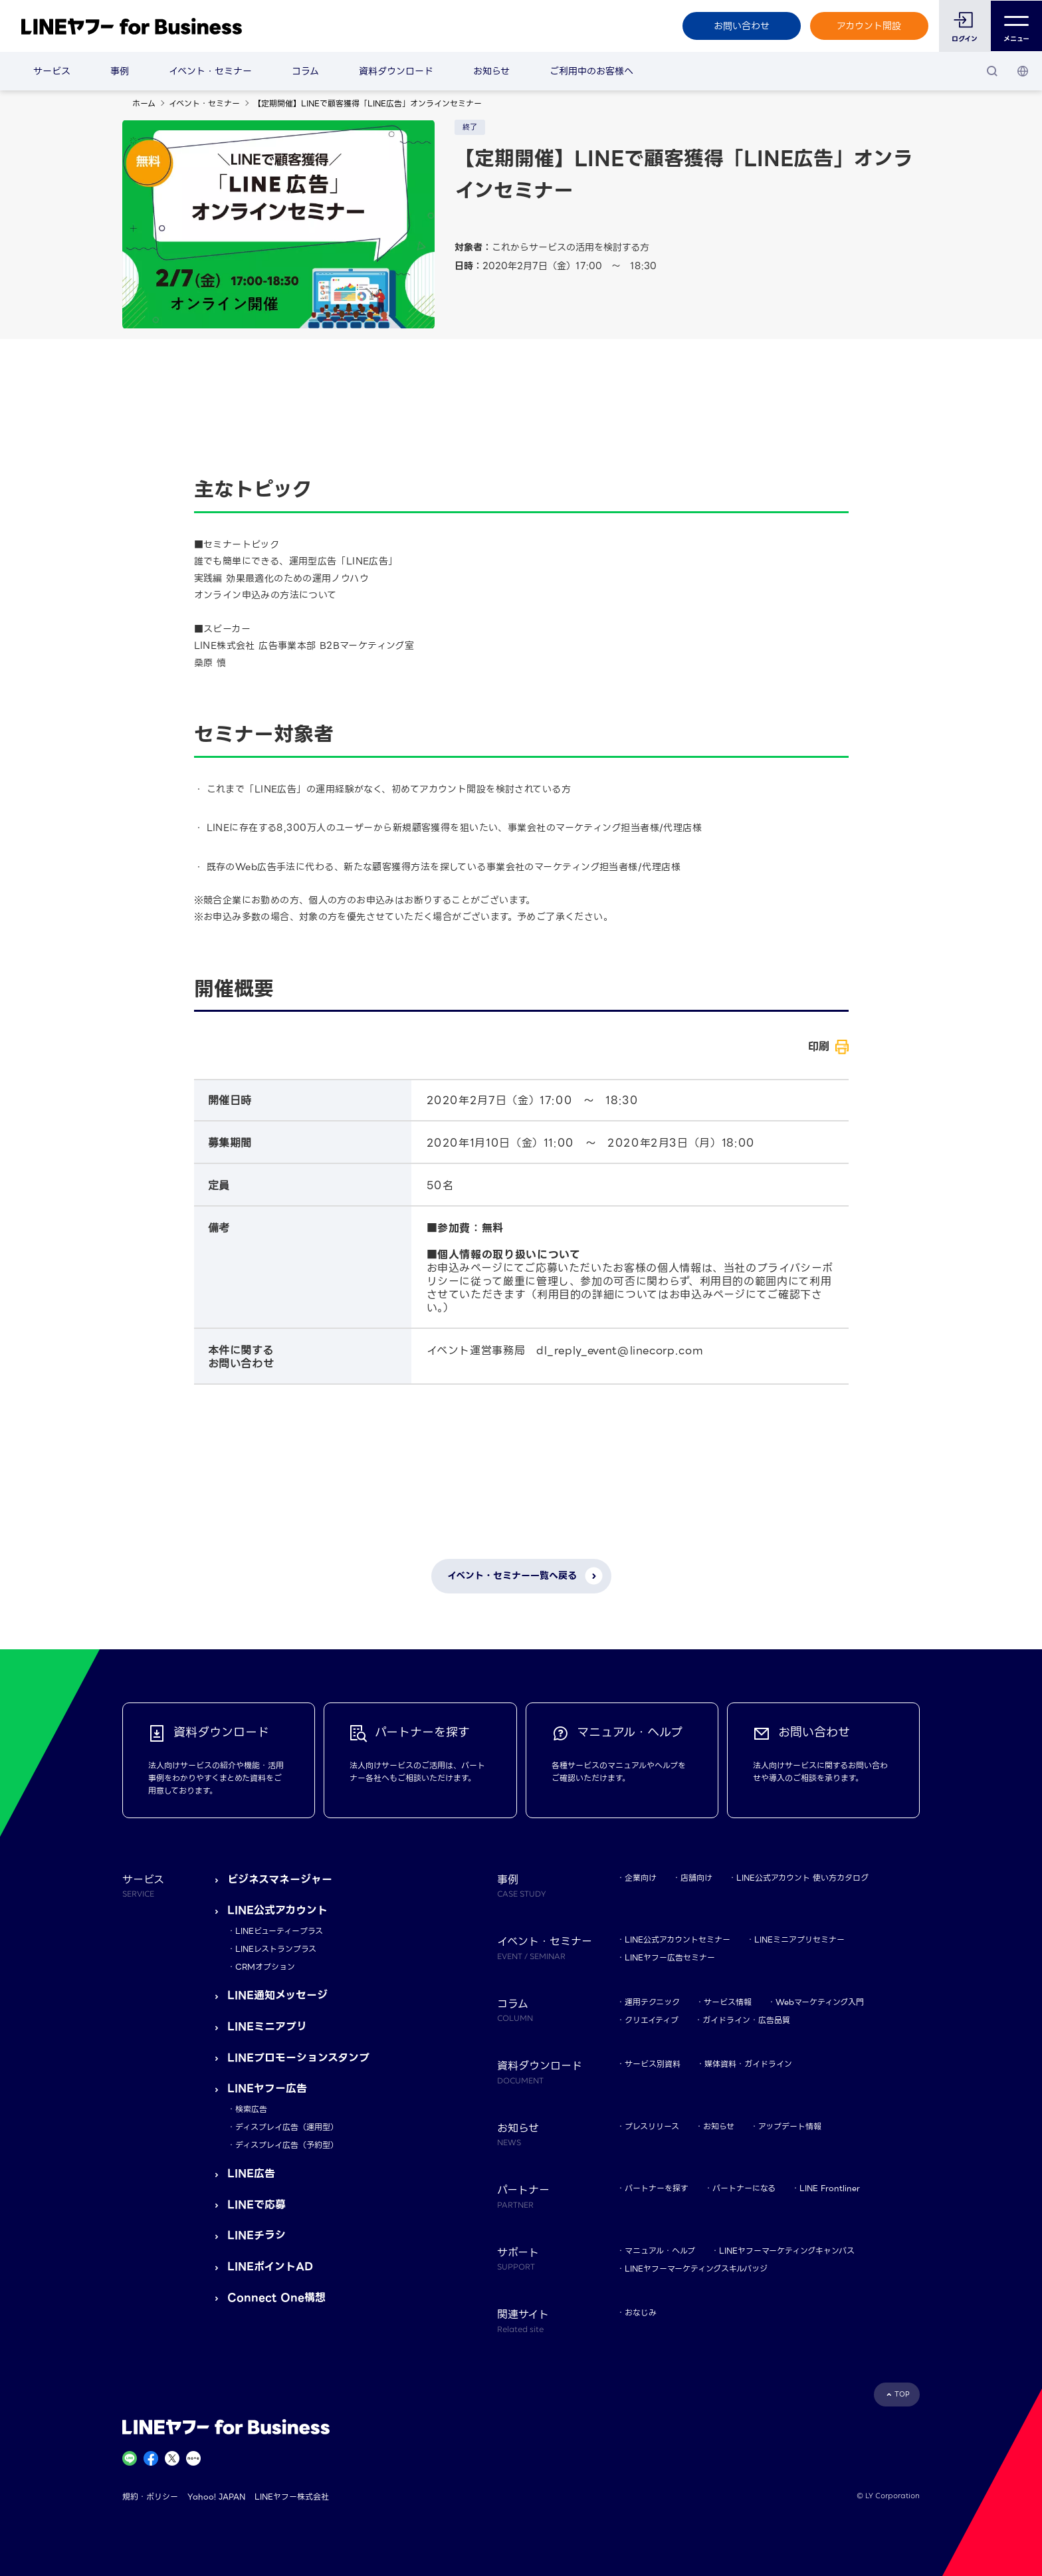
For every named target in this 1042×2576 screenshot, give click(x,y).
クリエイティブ (651, 2020)
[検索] (992, 71)
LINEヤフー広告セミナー (670, 1957)
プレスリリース (652, 2126)
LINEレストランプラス (275, 1948)
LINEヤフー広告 (267, 2088)
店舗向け (696, 1877)
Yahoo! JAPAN (216, 2496)
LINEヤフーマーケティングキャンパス (787, 2250)
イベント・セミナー (210, 71)
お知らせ (491, 71)
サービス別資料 (652, 2063)
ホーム (144, 103)
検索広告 (251, 2109)
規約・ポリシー (150, 2496)
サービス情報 (728, 2002)
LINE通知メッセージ (277, 1995)
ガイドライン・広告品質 (746, 2020)
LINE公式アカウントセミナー (677, 1939)
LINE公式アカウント (277, 1910)
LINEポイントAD (270, 2266)
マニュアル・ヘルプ (660, 2250)
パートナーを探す (656, 2188)
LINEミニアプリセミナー (799, 1939)
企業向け (641, 1877)
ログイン (965, 39)
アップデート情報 (789, 2126)
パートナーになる (744, 2188)
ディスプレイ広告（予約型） (286, 2145)
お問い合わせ (741, 26)
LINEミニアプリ (267, 2026)
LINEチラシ (256, 2235)
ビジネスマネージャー (279, 1879)
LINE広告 (251, 2173)
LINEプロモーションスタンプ (298, 2057)
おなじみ (641, 2312)
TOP (902, 2394)
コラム (305, 71)
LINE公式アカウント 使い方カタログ (802, 1877)
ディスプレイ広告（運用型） (286, 2127)
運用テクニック (652, 2002)
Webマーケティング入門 (820, 2002)
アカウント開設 (869, 26)
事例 (119, 71)
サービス (51, 71)
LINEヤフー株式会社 (292, 2496)
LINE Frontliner (829, 2188)
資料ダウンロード (396, 71)
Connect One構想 (276, 2297)
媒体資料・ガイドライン (748, 2063)
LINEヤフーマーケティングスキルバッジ (696, 2268)
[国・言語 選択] (1022, 71)
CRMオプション (265, 1966)
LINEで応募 (256, 2204)
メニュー (1016, 26)
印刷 (818, 1046)
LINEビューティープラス (279, 1931)
